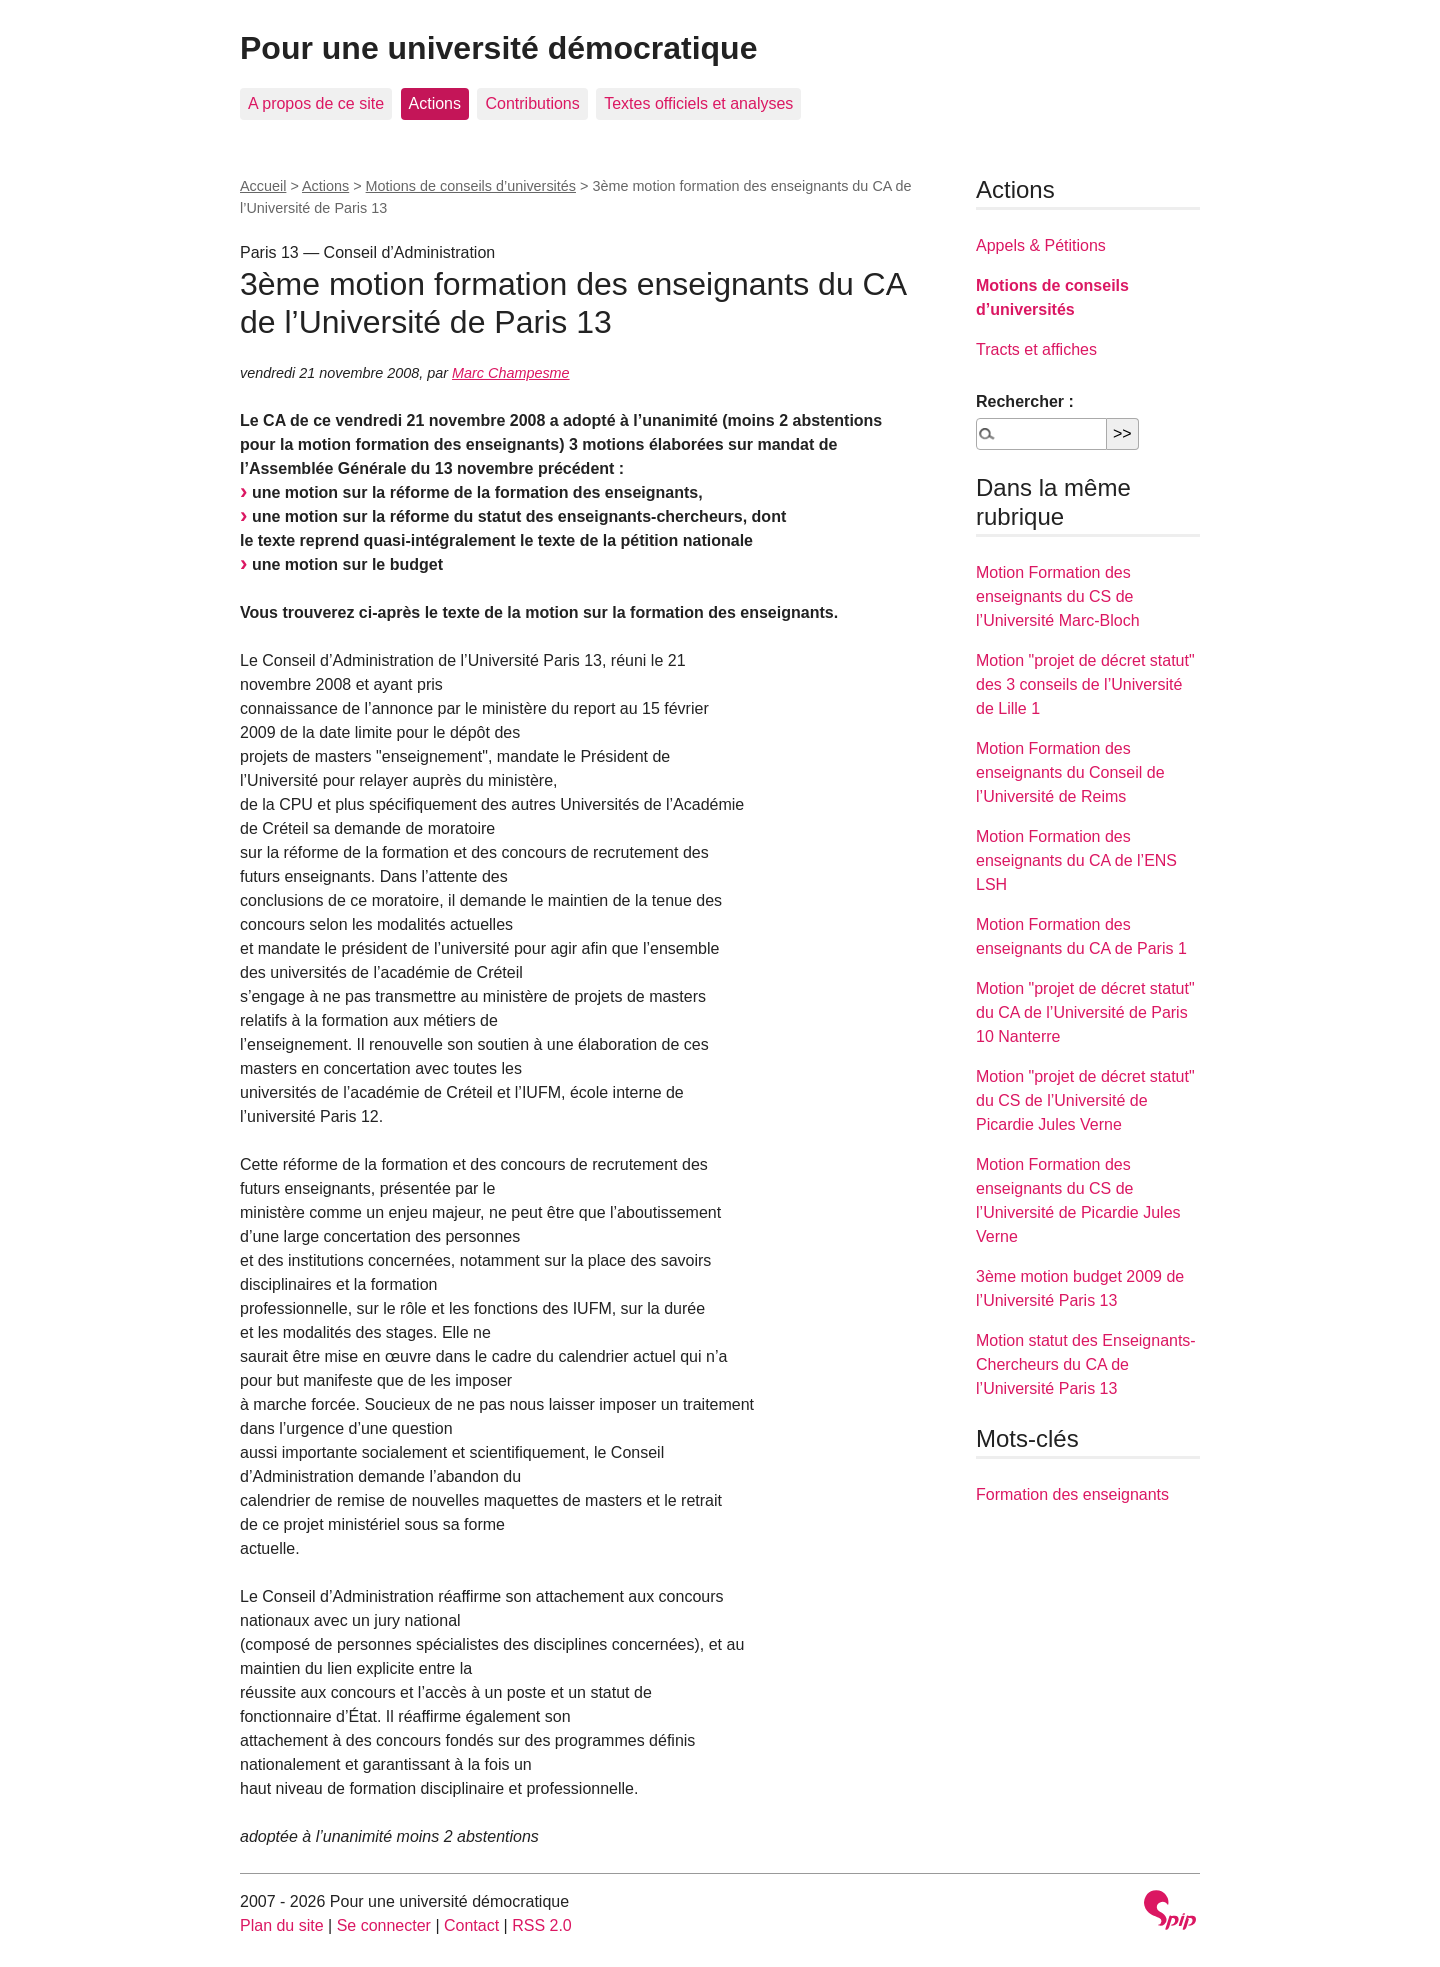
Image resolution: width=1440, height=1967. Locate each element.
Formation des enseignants (1072, 1494)
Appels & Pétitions (1041, 245)
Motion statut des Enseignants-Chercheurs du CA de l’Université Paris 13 (1086, 1364)
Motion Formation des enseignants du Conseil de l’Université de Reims (1070, 772)
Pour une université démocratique (498, 48)
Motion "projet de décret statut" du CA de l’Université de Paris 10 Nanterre (1085, 1012)
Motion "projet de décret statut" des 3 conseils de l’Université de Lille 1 (1085, 684)
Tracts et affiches (1036, 349)
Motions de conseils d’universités (471, 186)
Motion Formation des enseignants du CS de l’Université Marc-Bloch (1058, 596)
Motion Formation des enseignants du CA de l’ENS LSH (1076, 860)
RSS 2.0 (542, 1925)
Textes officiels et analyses (698, 103)
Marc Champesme (511, 373)
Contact (471, 1925)
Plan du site (282, 1925)
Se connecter (384, 1925)
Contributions (532, 103)
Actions (435, 103)
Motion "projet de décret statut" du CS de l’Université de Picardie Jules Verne (1085, 1100)
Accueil (263, 186)
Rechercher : (1025, 401)
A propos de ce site (316, 103)
